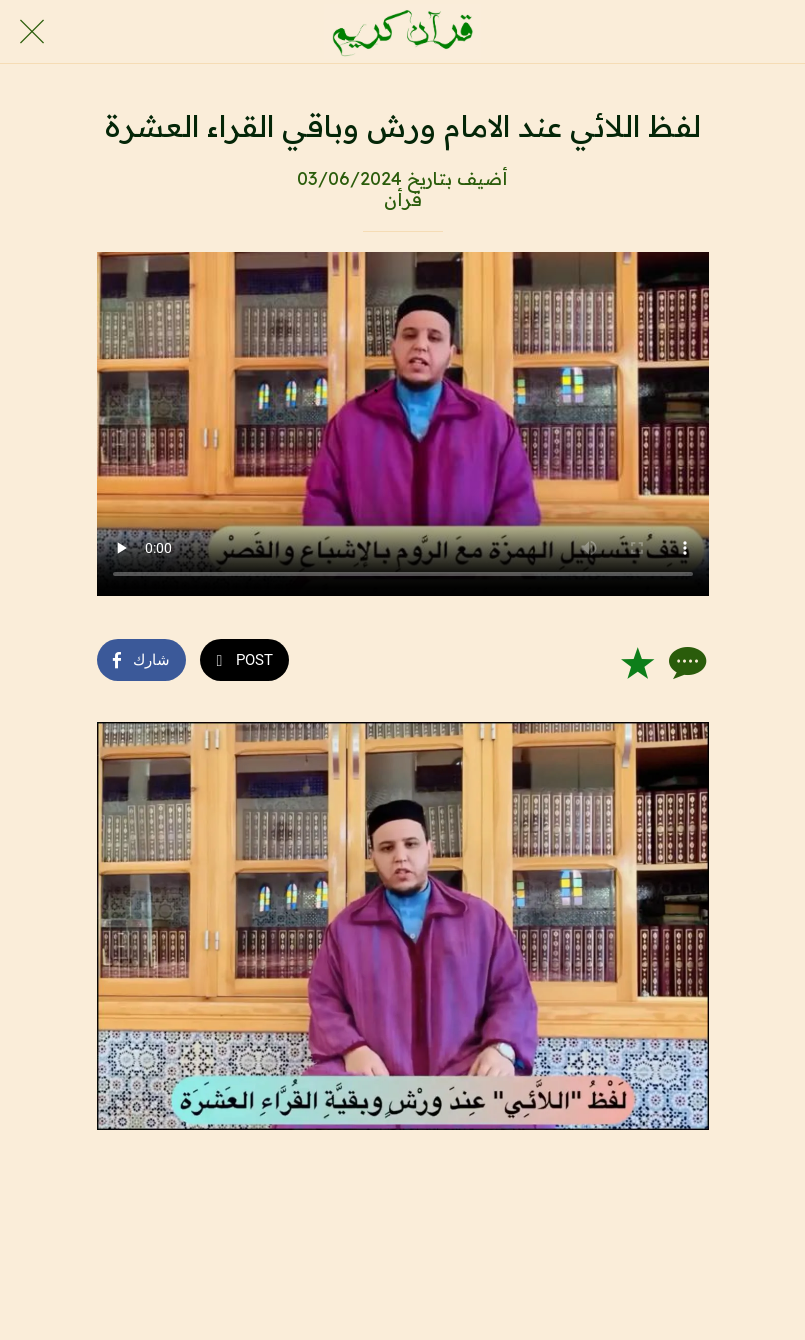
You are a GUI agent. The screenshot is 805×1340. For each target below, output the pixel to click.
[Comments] (685, 662)
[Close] (32, 32)
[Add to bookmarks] (637, 662)
